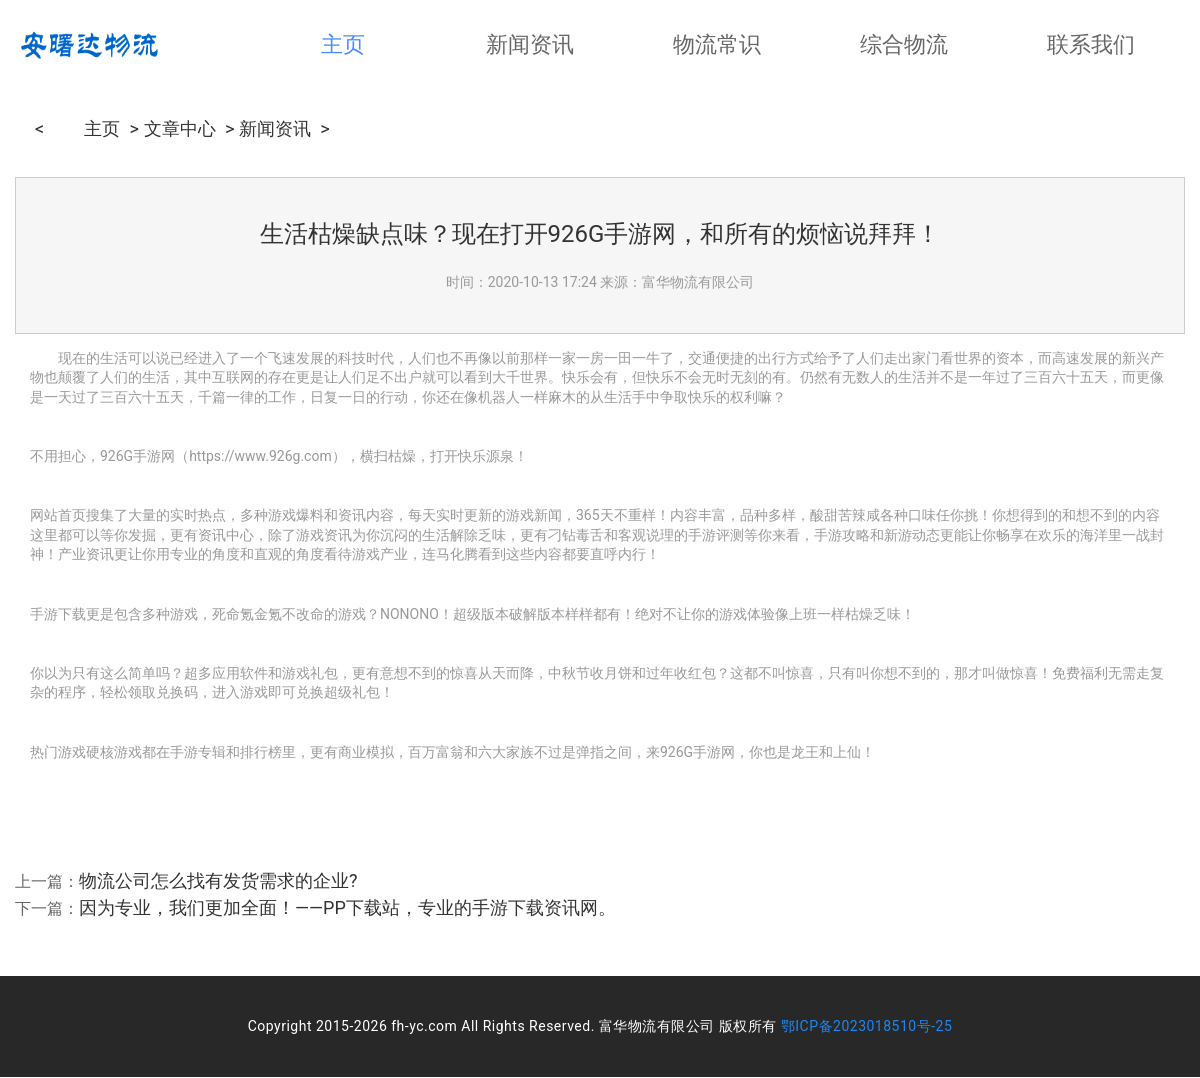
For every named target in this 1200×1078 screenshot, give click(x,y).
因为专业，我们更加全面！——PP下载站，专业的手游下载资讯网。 (347, 907)
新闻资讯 (530, 44)
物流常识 (717, 44)
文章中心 (180, 126)
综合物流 (904, 44)
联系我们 (1091, 44)
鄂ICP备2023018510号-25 (867, 1026)
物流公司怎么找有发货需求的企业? (218, 880)
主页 (343, 44)
